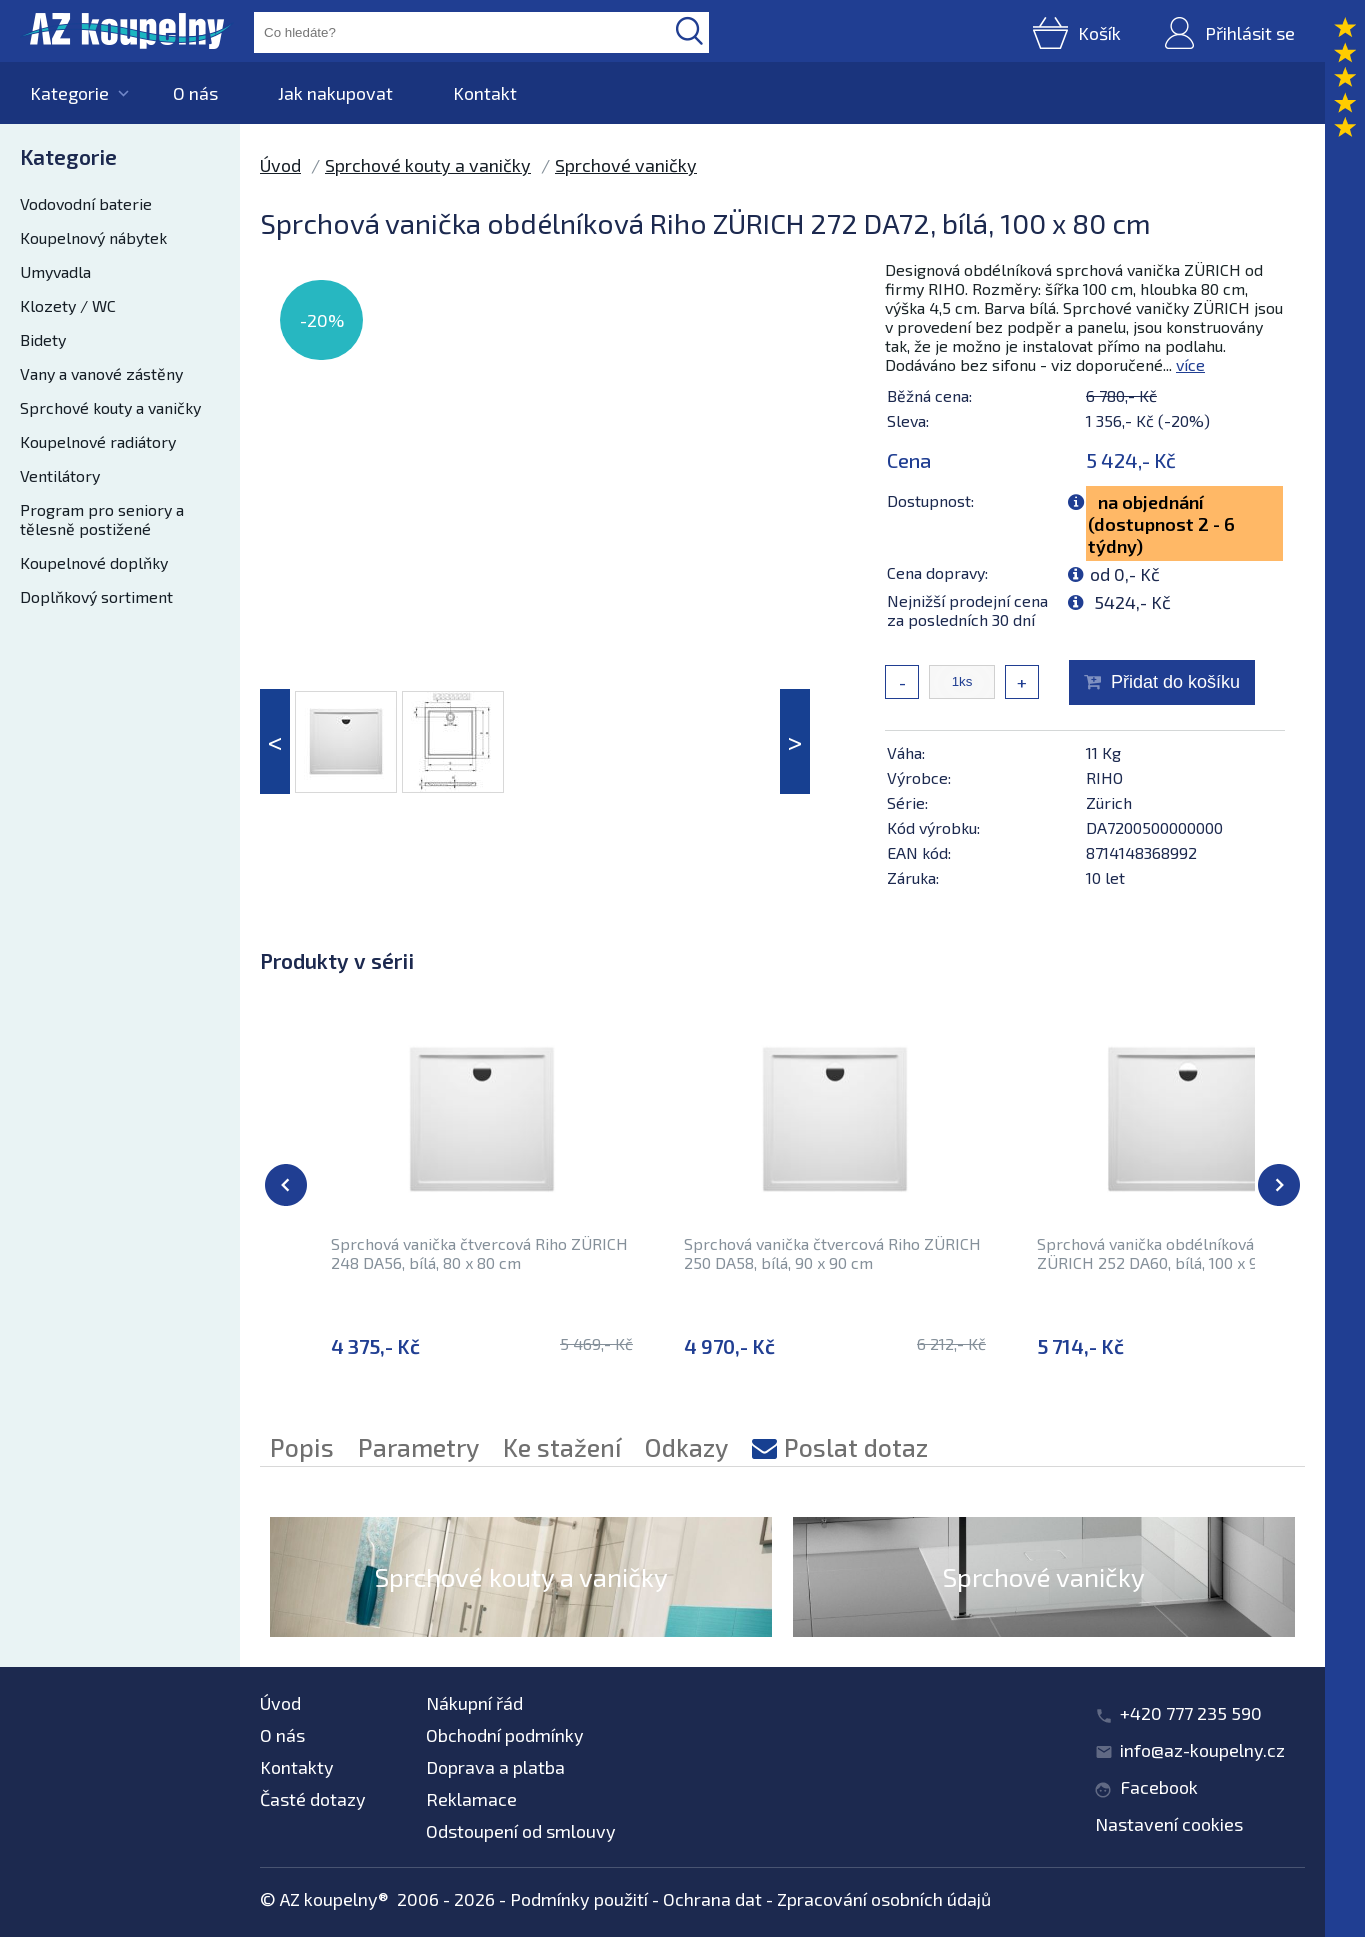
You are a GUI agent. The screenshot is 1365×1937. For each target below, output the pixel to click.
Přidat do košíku (1175, 682)
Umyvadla (55, 271)
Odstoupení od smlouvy (521, 1831)
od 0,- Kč (1125, 574)
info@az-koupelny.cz (1202, 1750)
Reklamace (471, 1799)
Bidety (43, 339)
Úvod (280, 165)
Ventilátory (60, 475)
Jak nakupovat (335, 93)
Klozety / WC (68, 305)
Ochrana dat (712, 1899)
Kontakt (485, 93)
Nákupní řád (474, 1703)
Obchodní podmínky (505, 1735)
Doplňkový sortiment (96, 596)
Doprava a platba (495, 1767)
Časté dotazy (313, 1799)
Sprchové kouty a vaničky (110, 407)
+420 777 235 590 (1191, 1713)
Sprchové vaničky (626, 165)
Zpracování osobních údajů (884, 1899)
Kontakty (297, 1767)
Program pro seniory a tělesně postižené (102, 519)
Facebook (1159, 1787)
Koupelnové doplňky (94, 562)
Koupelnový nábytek (93, 237)
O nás (195, 93)
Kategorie (69, 93)
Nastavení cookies (1169, 1824)
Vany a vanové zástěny (101, 373)
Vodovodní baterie (86, 203)
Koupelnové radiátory (98, 441)
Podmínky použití (579, 1899)
